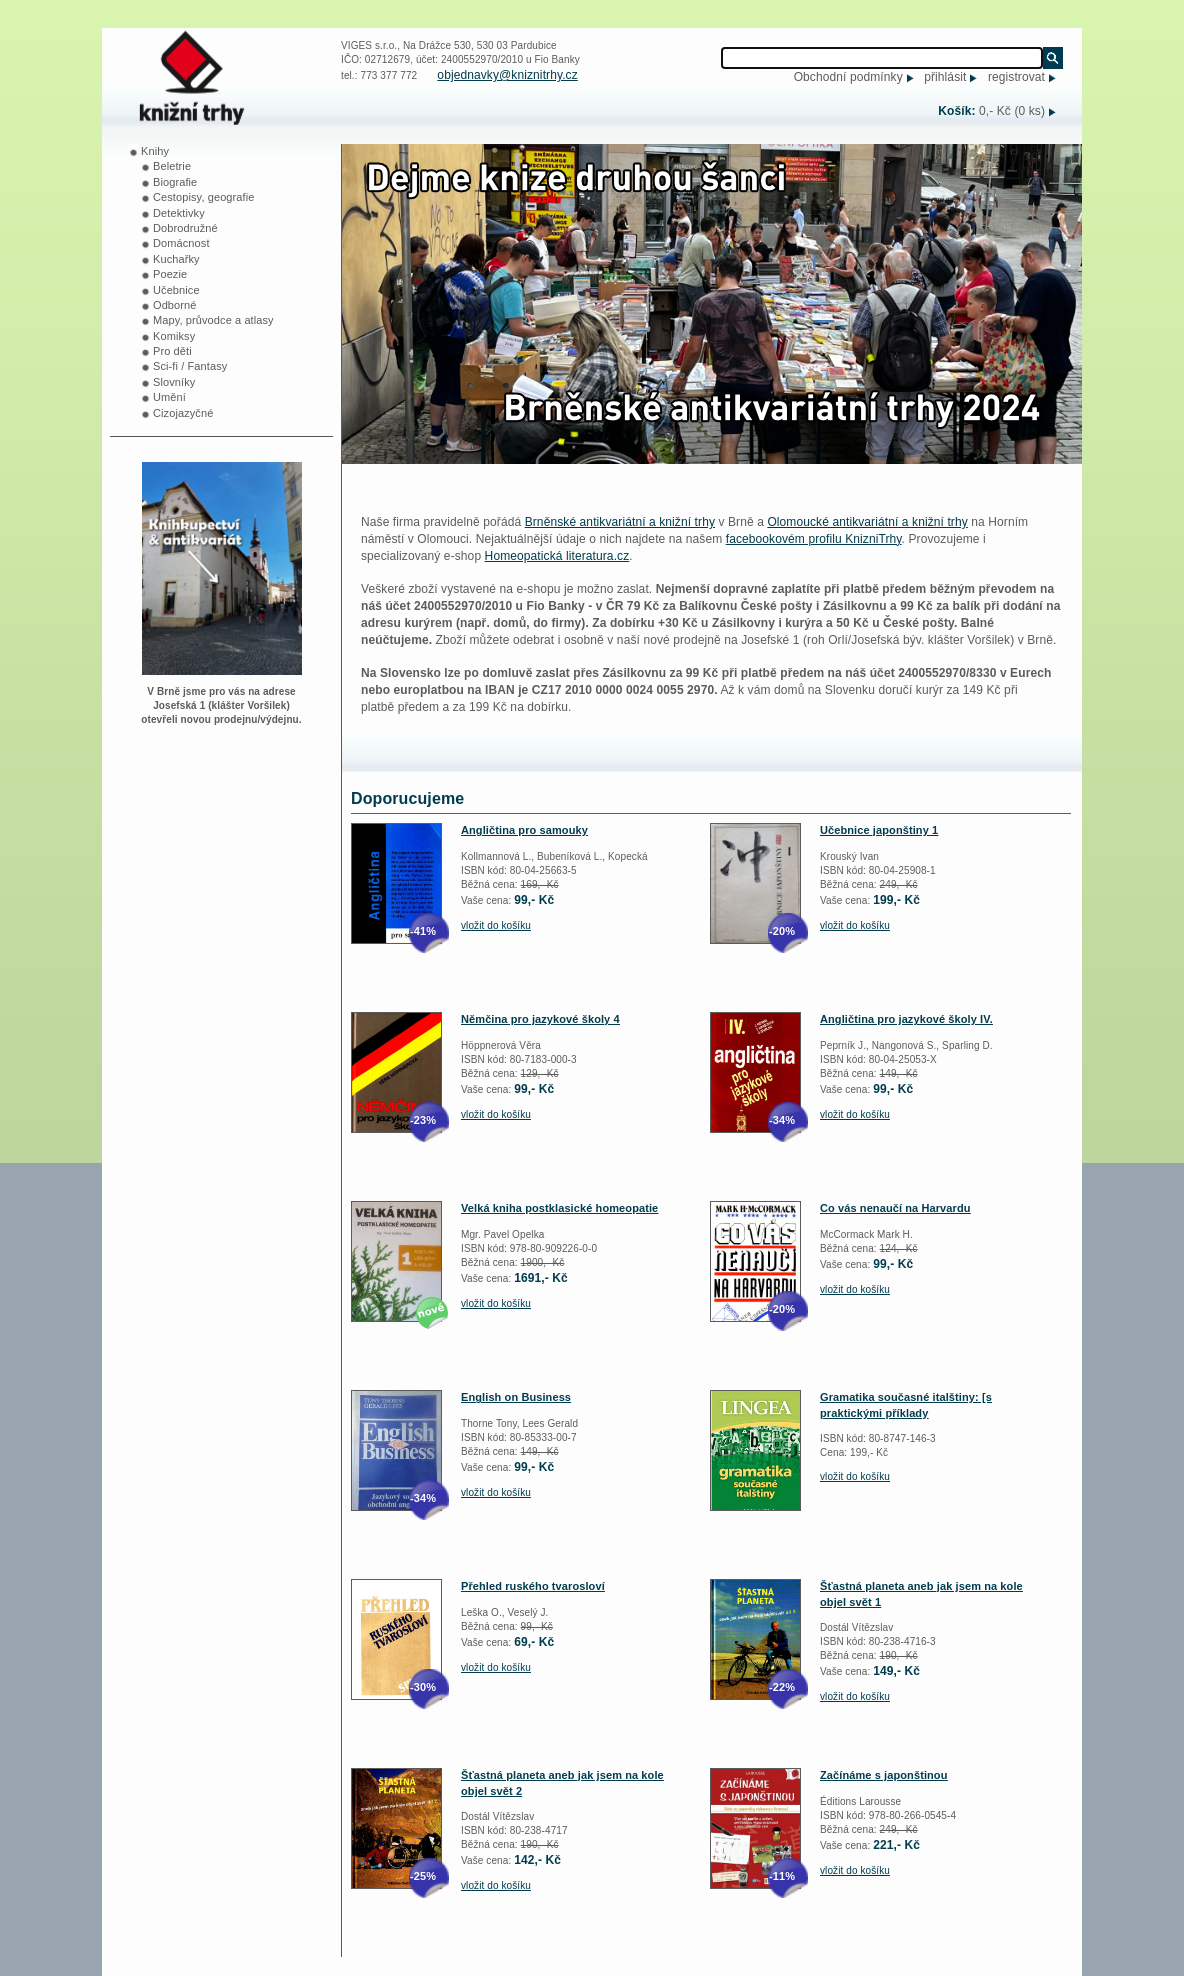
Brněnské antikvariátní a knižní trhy (620, 522)
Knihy (155, 151)
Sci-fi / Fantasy (190, 366)
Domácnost (181, 243)
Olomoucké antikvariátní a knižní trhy (867, 522)
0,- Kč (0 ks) (1012, 111)
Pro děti (172, 351)
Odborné (175, 305)
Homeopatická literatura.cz (557, 556)
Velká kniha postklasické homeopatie (559, 1208)
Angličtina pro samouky (524, 830)
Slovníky (174, 382)
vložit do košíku (496, 925)
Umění (169, 397)
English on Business (516, 1397)
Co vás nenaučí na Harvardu (895, 1208)
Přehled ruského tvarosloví (533, 1586)
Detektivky (179, 213)
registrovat (1016, 77)
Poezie (170, 274)
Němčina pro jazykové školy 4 (540, 1019)
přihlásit (945, 77)
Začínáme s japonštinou (884, 1775)
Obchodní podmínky (848, 77)
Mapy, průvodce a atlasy (213, 320)
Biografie (175, 182)
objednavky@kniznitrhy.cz (507, 75)
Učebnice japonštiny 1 (879, 830)
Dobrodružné (185, 228)
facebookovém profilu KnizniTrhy (814, 539)
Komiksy (174, 336)
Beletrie (172, 166)
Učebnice (176, 290)
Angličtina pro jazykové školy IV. (906, 1019)
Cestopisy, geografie (203, 197)
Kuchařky (176, 259)
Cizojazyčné (183, 413)
